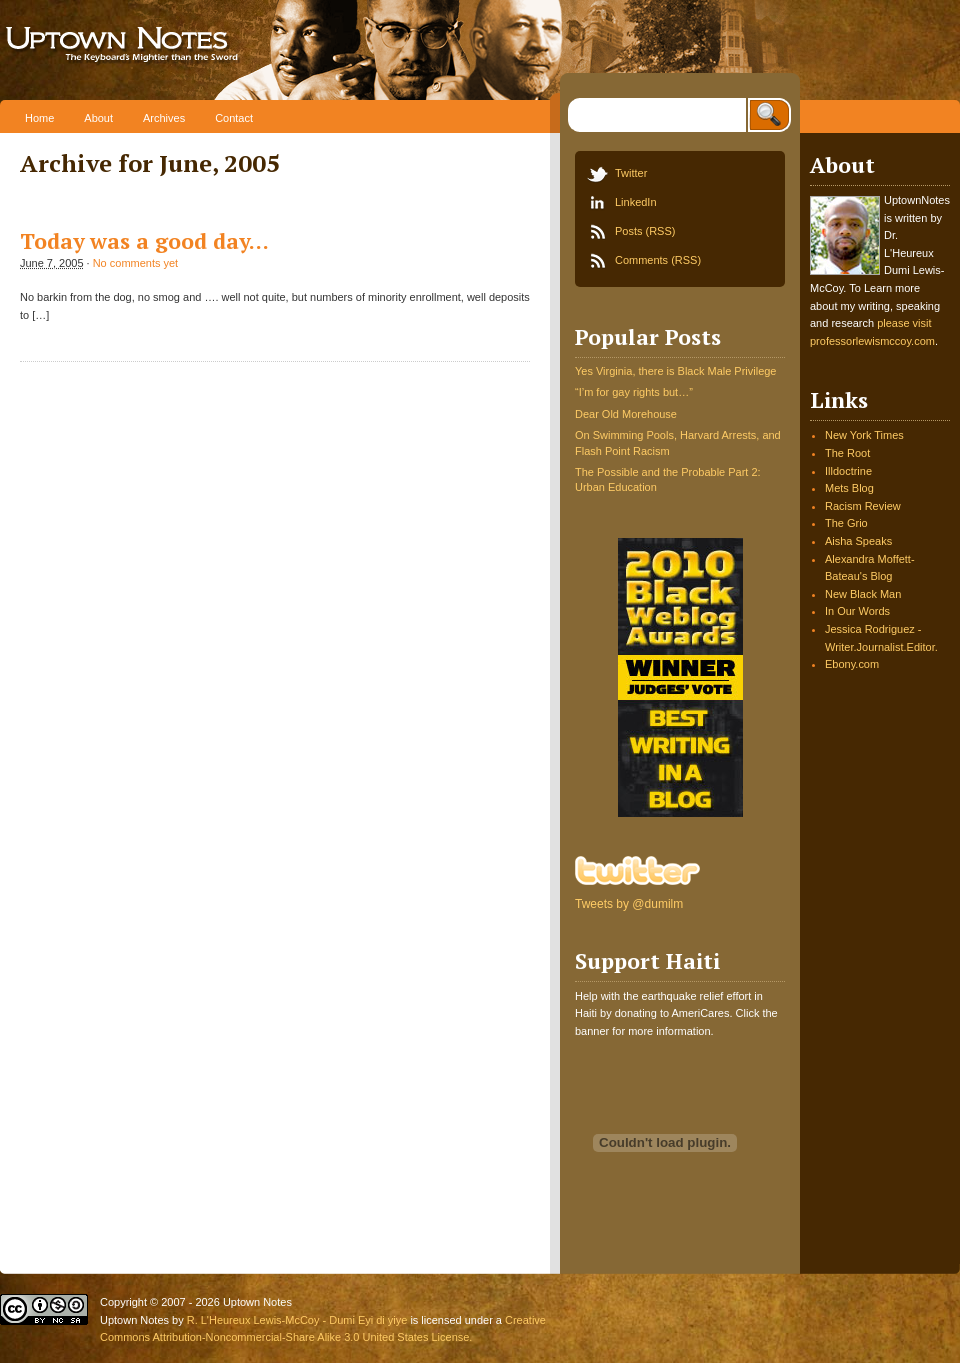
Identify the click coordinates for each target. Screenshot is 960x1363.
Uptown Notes (187, 50)
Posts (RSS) (645, 231)
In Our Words (857, 611)
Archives (164, 118)
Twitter (631, 173)
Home (39, 118)
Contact (234, 118)
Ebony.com (852, 664)
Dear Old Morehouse (626, 414)
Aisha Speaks (858, 541)
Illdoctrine (848, 471)
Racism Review (863, 506)
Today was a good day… (144, 241)
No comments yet (135, 263)
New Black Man (863, 594)
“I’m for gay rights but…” (634, 392)
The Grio (846, 523)
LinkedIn (636, 202)
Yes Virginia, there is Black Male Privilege (675, 371)
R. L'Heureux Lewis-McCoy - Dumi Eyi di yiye (297, 1320)
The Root (847, 453)
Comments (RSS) (658, 260)
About (98, 118)
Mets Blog (849, 488)
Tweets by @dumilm (629, 904)
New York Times (864, 435)
